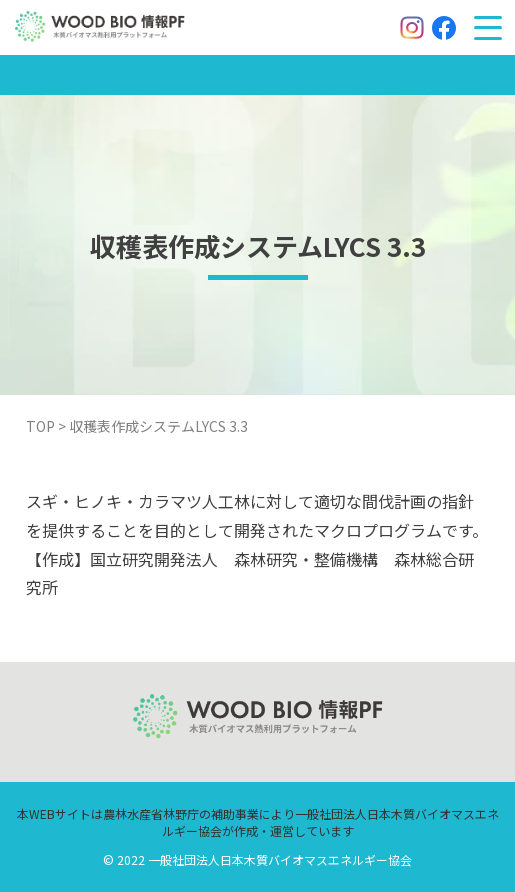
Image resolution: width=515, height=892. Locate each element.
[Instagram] (412, 28)
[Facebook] (444, 28)
